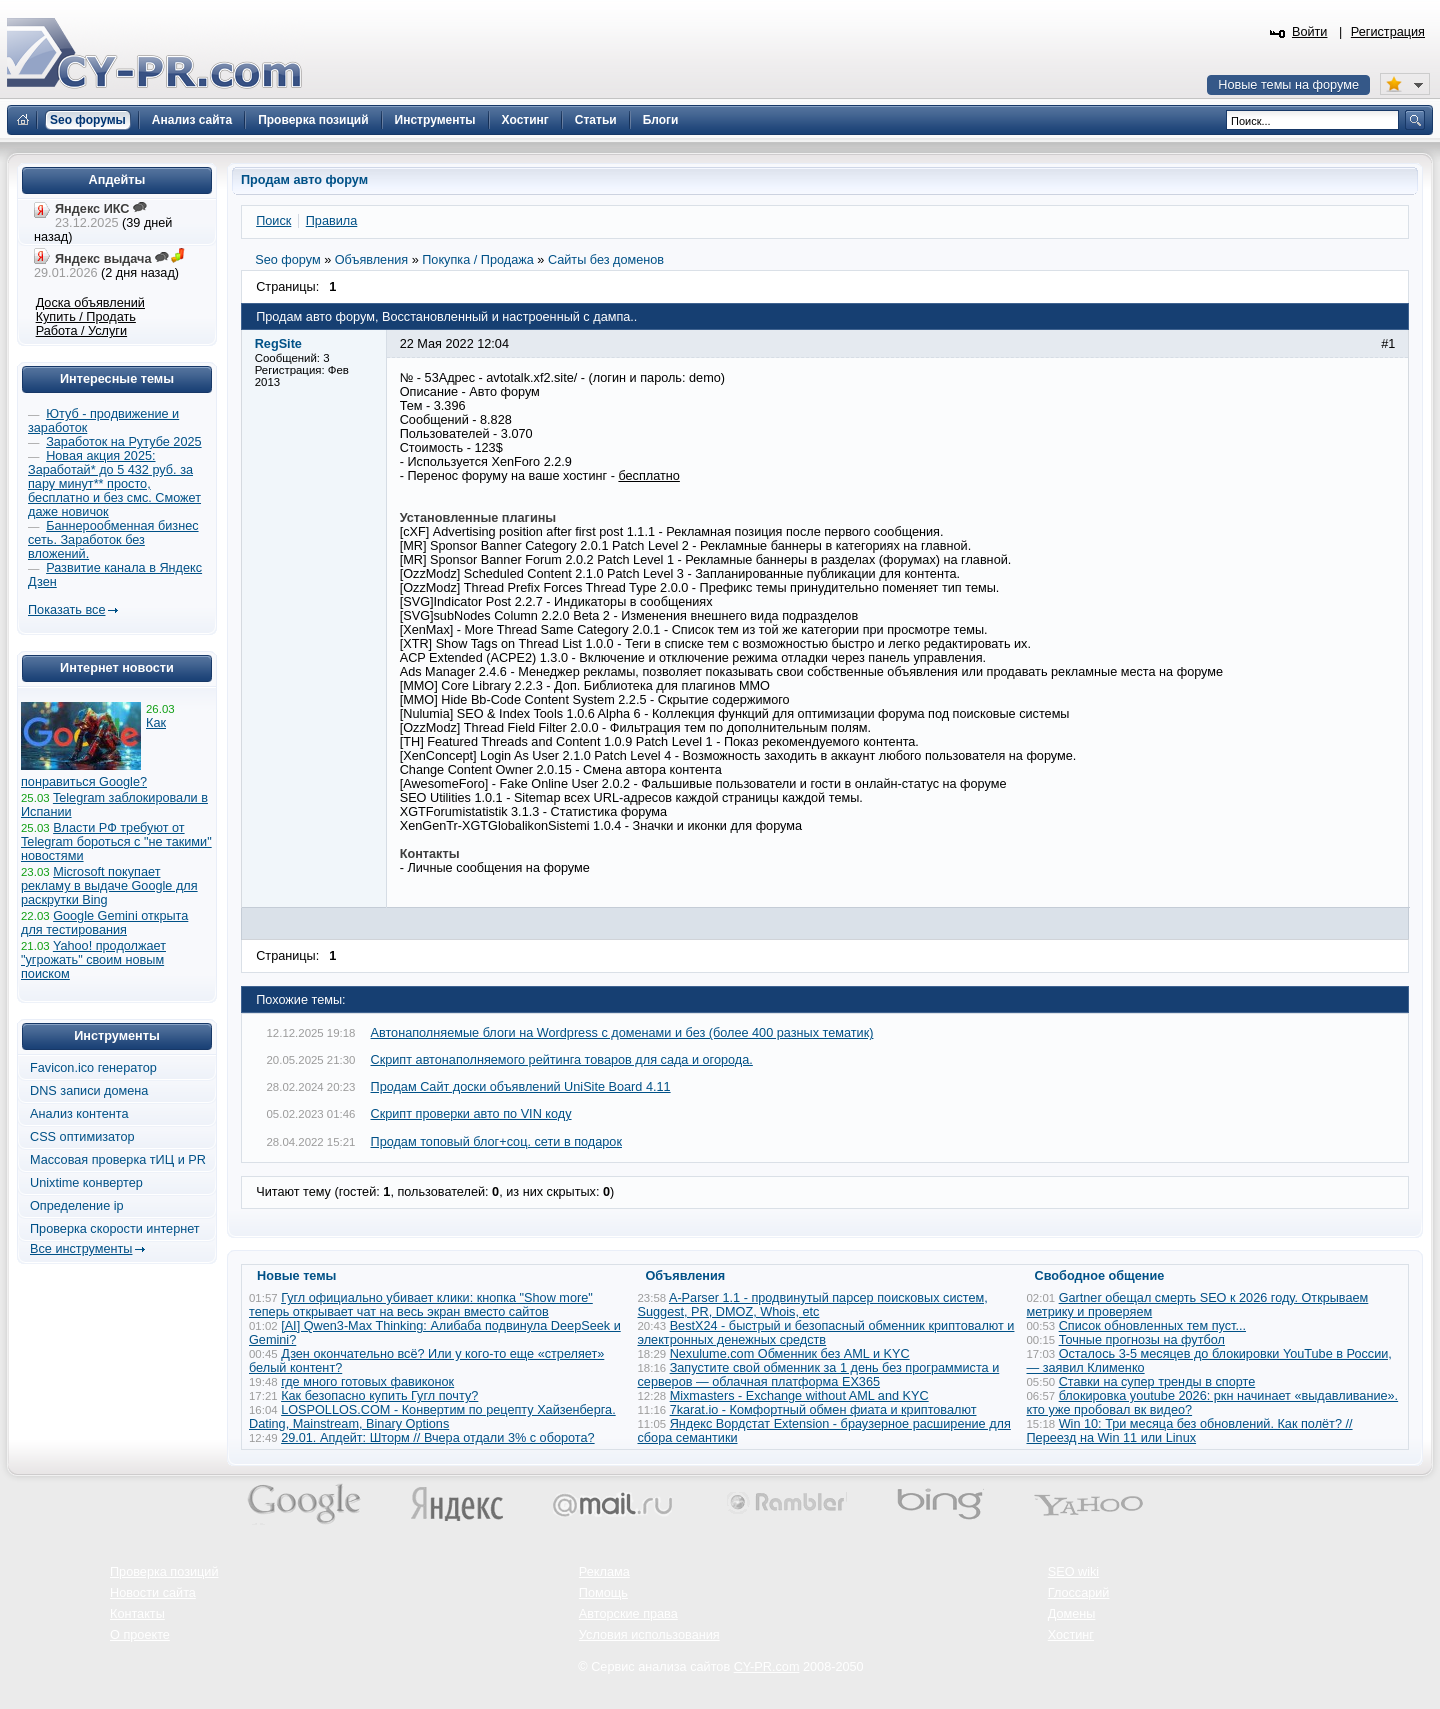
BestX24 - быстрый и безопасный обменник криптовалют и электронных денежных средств (826, 1333)
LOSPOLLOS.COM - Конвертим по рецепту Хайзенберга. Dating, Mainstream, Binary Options (432, 1417)
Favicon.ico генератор (93, 1068)
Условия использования (649, 1635)
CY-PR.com (767, 1667)
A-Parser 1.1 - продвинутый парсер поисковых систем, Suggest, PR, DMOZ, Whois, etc (813, 1305)
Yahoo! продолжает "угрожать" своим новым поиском (93, 960)
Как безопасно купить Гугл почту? (379, 1396)
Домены (1072, 1614)
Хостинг (1071, 1635)
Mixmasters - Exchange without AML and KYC (799, 1396)
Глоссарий (1079, 1593)
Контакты (137, 1614)
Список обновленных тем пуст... (1152, 1326)
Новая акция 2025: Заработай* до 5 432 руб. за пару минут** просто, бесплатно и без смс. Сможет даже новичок (114, 484)
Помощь (603, 1593)
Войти (1310, 32)
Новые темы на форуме (1288, 85)
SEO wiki (1073, 1572)
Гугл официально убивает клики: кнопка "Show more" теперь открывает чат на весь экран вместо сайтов (421, 1305)
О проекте (140, 1635)
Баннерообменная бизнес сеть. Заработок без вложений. (113, 540)
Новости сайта (153, 1593)
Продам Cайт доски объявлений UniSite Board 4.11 (521, 1087)
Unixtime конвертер (86, 1183)
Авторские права (628, 1614)
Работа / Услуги (81, 331)
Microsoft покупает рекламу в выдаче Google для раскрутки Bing (109, 886)
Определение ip (77, 1206)
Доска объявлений (90, 303)
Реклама (604, 1572)
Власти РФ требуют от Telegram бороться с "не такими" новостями (116, 842)
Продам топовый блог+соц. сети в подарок (496, 1142)
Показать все (66, 610)
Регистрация (1388, 32)
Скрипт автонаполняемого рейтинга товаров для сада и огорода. (562, 1060)
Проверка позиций (164, 1572)
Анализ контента (79, 1114)
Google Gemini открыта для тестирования (104, 923)
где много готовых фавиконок (367, 1382)
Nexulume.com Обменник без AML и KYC (790, 1354)
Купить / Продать (86, 317)
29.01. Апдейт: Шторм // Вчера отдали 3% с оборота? (437, 1438)
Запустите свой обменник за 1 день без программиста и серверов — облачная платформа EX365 (819, 1375)
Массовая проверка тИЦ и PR (118, 1160)
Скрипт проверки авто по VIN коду (471, 1114)
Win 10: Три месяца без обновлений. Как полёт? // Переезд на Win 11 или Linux (1190, 1431)
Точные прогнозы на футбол (1142, 1340)
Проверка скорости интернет (115, 1229)
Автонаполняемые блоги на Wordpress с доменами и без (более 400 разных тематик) (622, 1033)
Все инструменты (81, 1249)
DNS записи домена (89, 1091)
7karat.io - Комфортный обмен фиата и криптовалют (823, 1410)
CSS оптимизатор (82, 1137)
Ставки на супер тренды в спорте (1157, 1382)
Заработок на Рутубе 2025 (123, 442)
